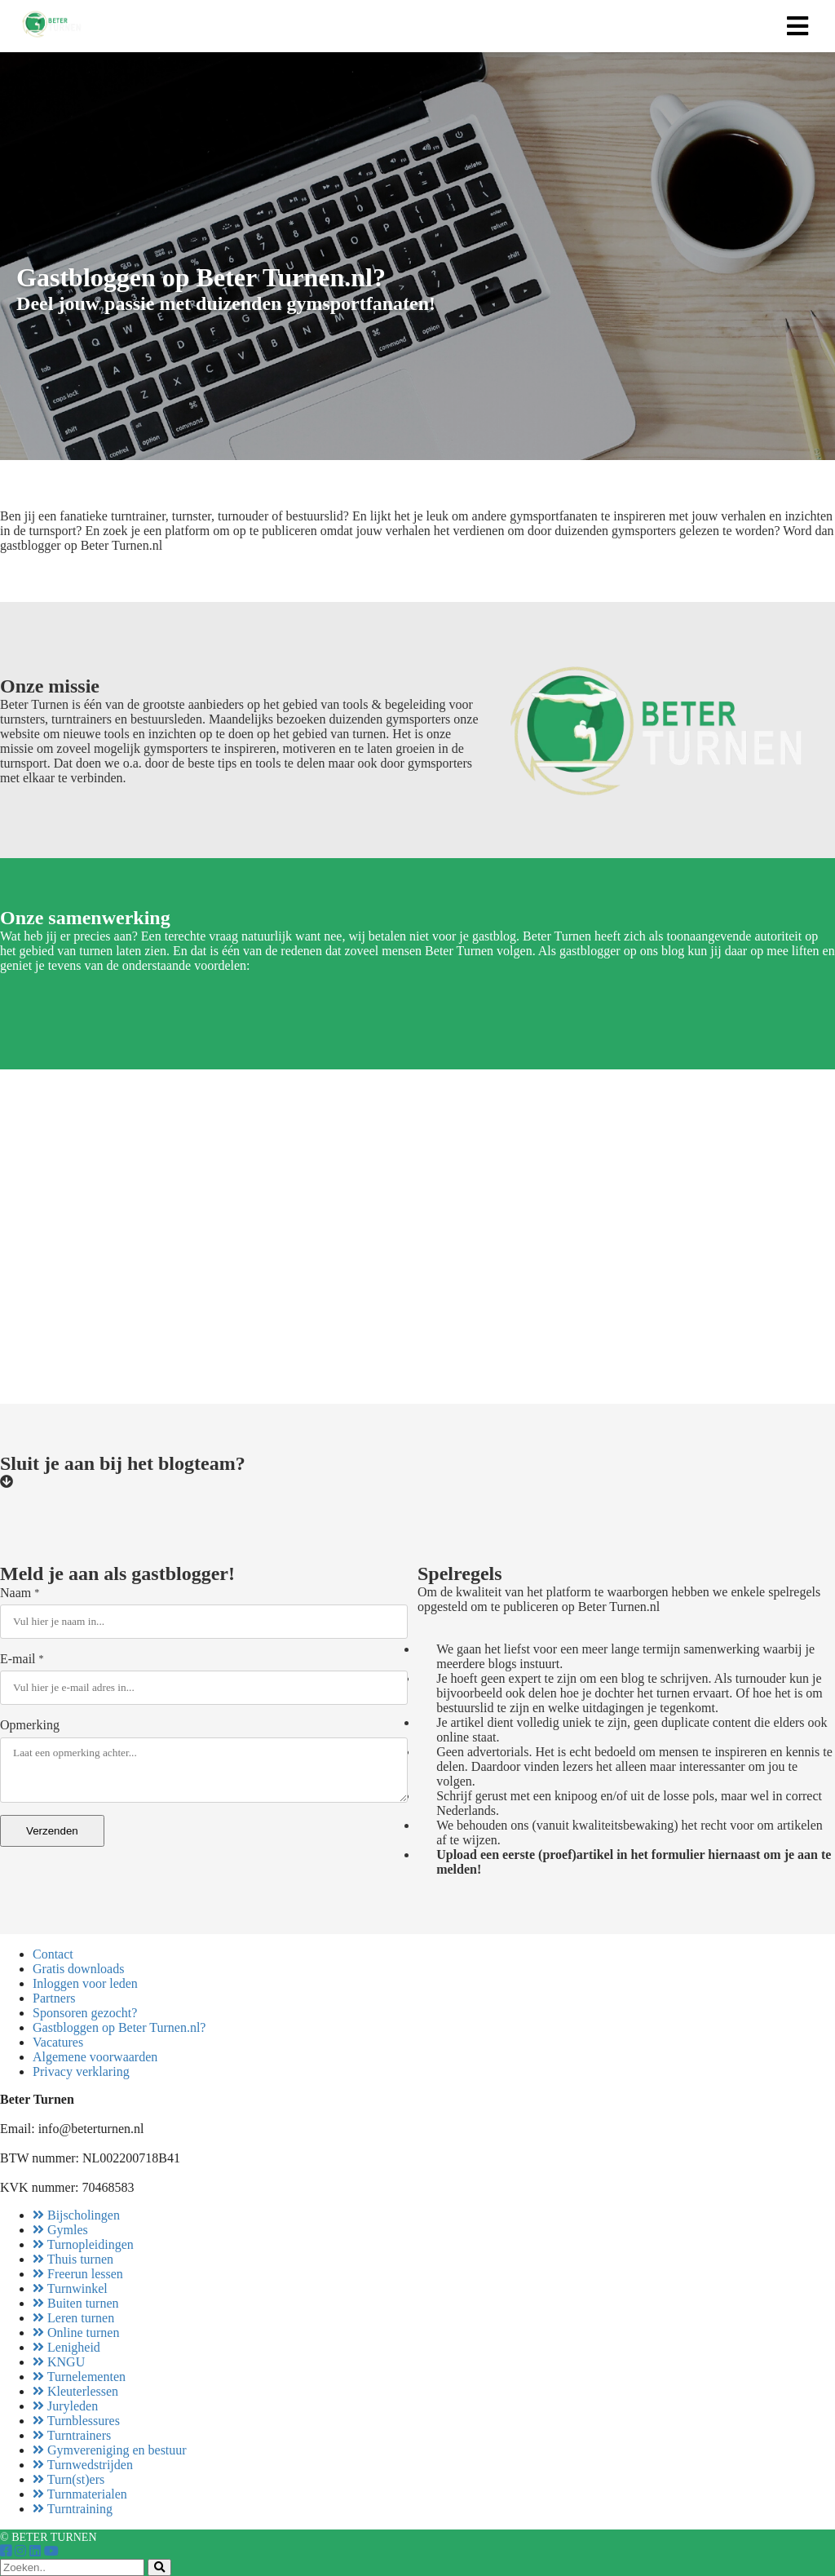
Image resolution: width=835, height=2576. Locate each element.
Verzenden (52, 1831)
